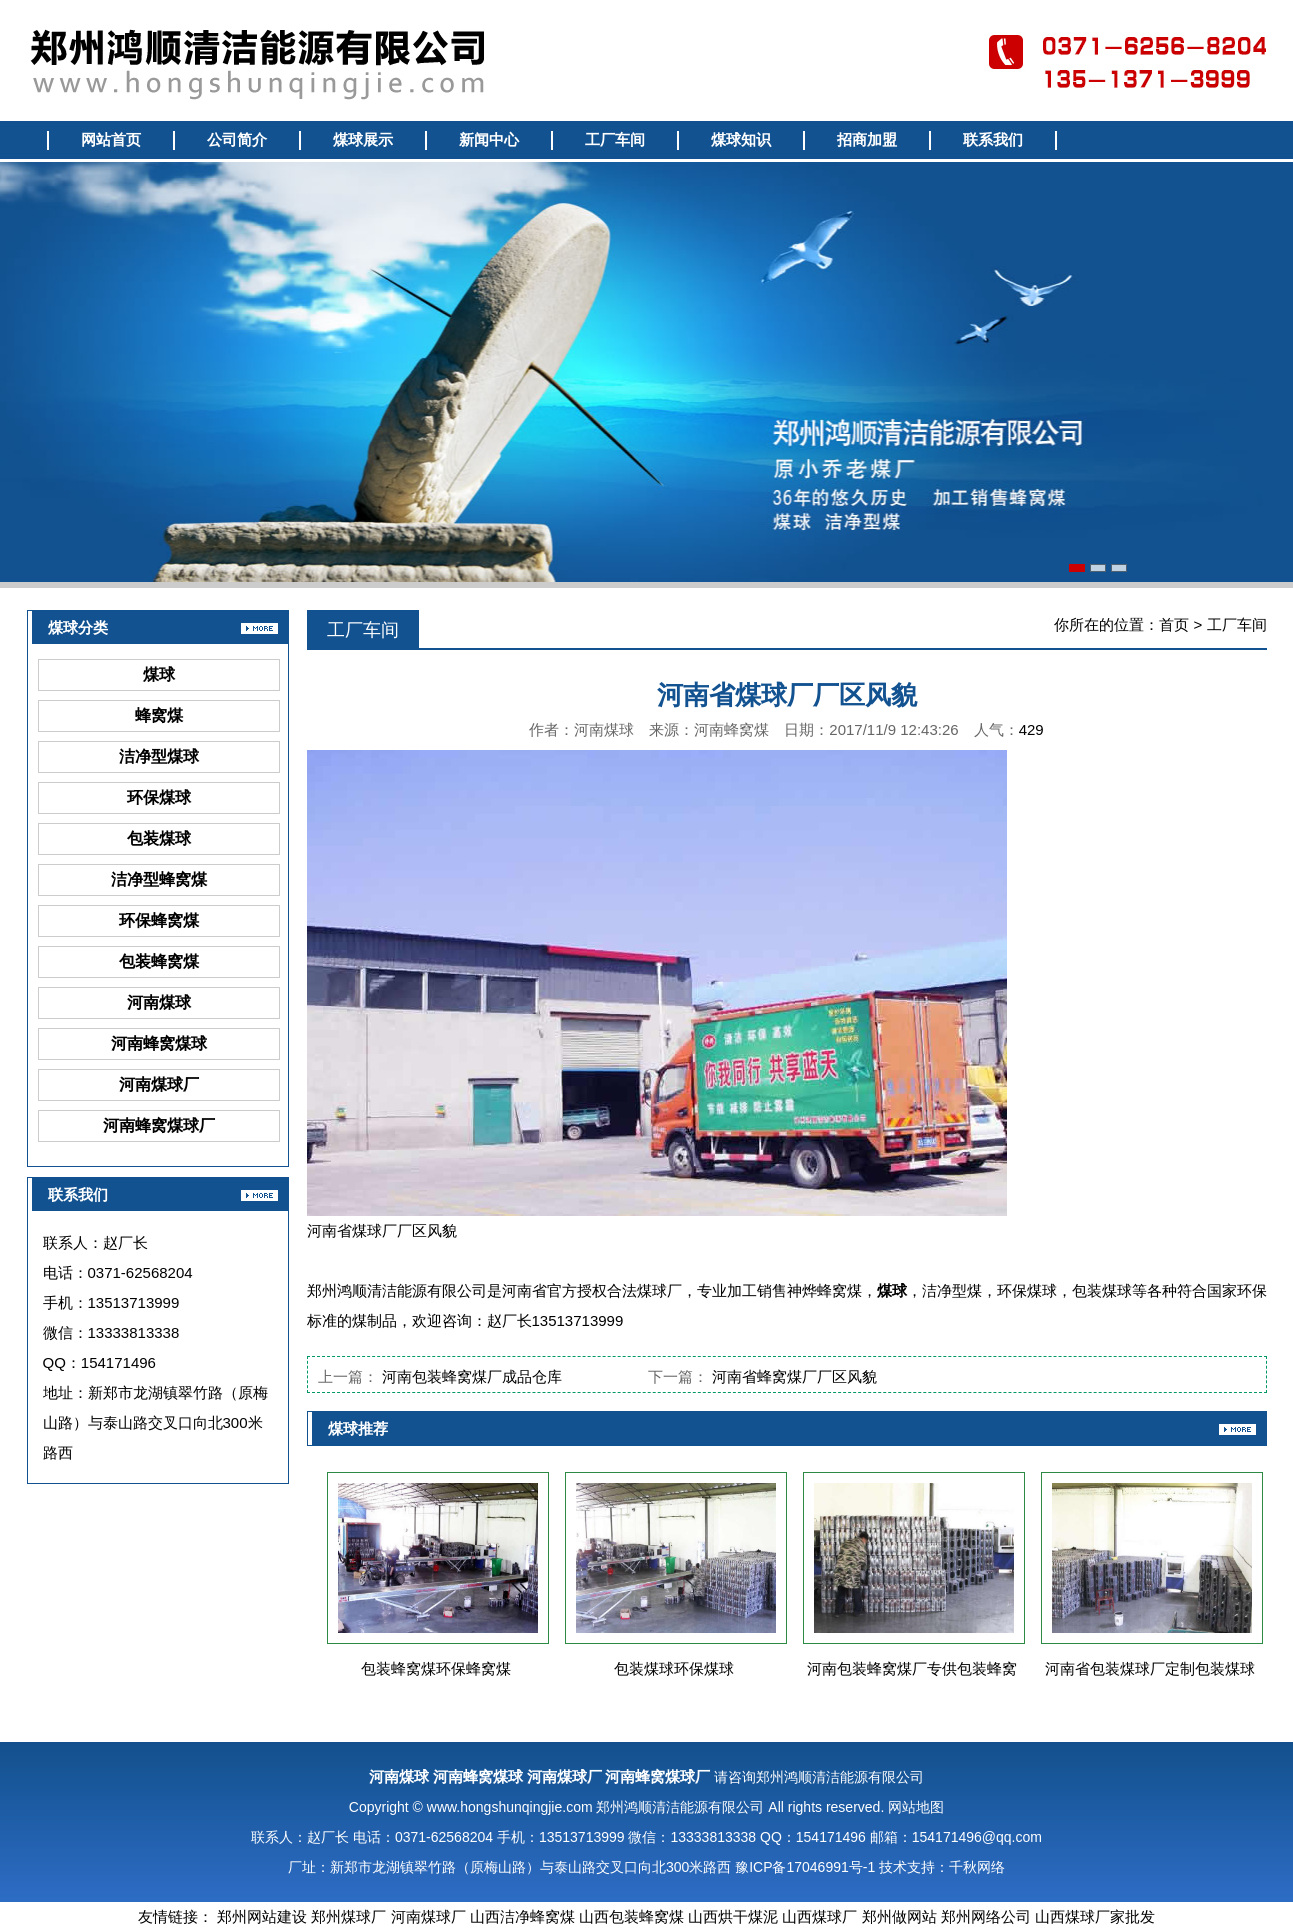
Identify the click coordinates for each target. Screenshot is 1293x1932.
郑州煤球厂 (348, 1916)
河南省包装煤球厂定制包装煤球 (1150, 1668)
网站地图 (916, 1807)
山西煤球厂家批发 (1095, 1916)
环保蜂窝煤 (159, 920)
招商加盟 (867, 140)
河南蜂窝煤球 (159, 1043)
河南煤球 (159, 1002)
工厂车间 (615, 140)
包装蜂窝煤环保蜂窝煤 (436, 1668)
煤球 (159, 674)
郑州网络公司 (986, 1916)
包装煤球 (159, 838)
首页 (1174, 624)
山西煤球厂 (819, 1916)
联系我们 (993, 140)
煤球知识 (741, 140)
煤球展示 (363, 140)
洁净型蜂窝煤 (159, 879)
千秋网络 (977, 1867)
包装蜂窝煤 (159, 961)
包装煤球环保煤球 (674, 1668)
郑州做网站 (899, 1916)
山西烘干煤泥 (733, 1916)
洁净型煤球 (159, 756)
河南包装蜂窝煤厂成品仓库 (472, 1376)
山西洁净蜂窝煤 (522, 1916)
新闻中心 (489, 140)
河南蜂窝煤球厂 (159, 1125)
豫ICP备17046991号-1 (805, 1867)
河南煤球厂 (159, 1084)
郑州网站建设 (262, 1916)
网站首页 (111, 140)
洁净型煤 (952, 1290)
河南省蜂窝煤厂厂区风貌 (794, 1376)
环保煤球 (159, 797)
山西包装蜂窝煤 (631, 1916)
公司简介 (237, 140)
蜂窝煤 (159, 715)
